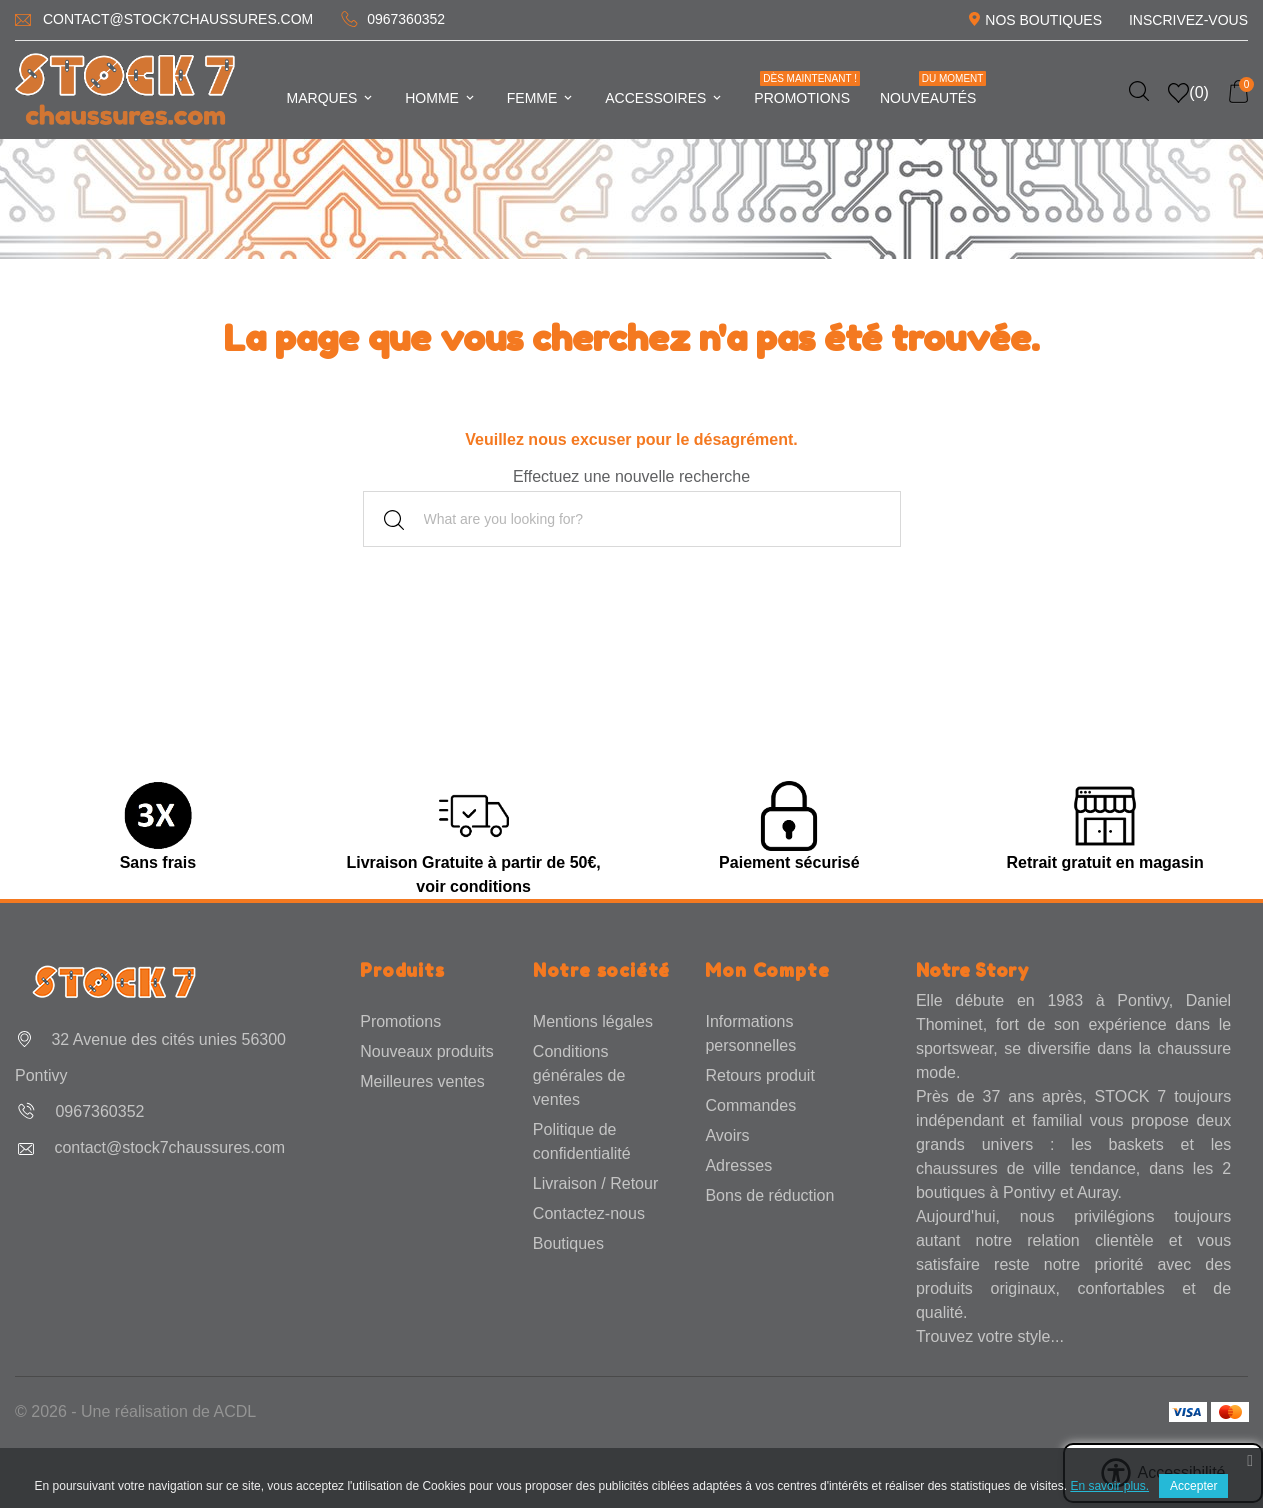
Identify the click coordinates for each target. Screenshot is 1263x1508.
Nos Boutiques (1043, 20)
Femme (541, 98)
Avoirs (727, 1135)
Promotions (807, 88)
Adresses (738, 1165)
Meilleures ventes (422, 1081)
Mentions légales (593, 1021)
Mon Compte (767, 970)
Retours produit (759, 1075)
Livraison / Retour (595, 1183)
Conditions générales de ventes (579, 1075)
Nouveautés (933, 88)
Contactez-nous (589, 1213)
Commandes (750, 1105)
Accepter (1193, 1486)
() (1188, 93)
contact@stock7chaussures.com (178, 19)
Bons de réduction (769, 1195)
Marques (331, 98)
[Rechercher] (632, 519)
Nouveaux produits (426, 1051)
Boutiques (568, 1243)
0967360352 (406, 19)
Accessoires (664, 98)
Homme (441, 98)
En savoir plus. (1109, 1486)
